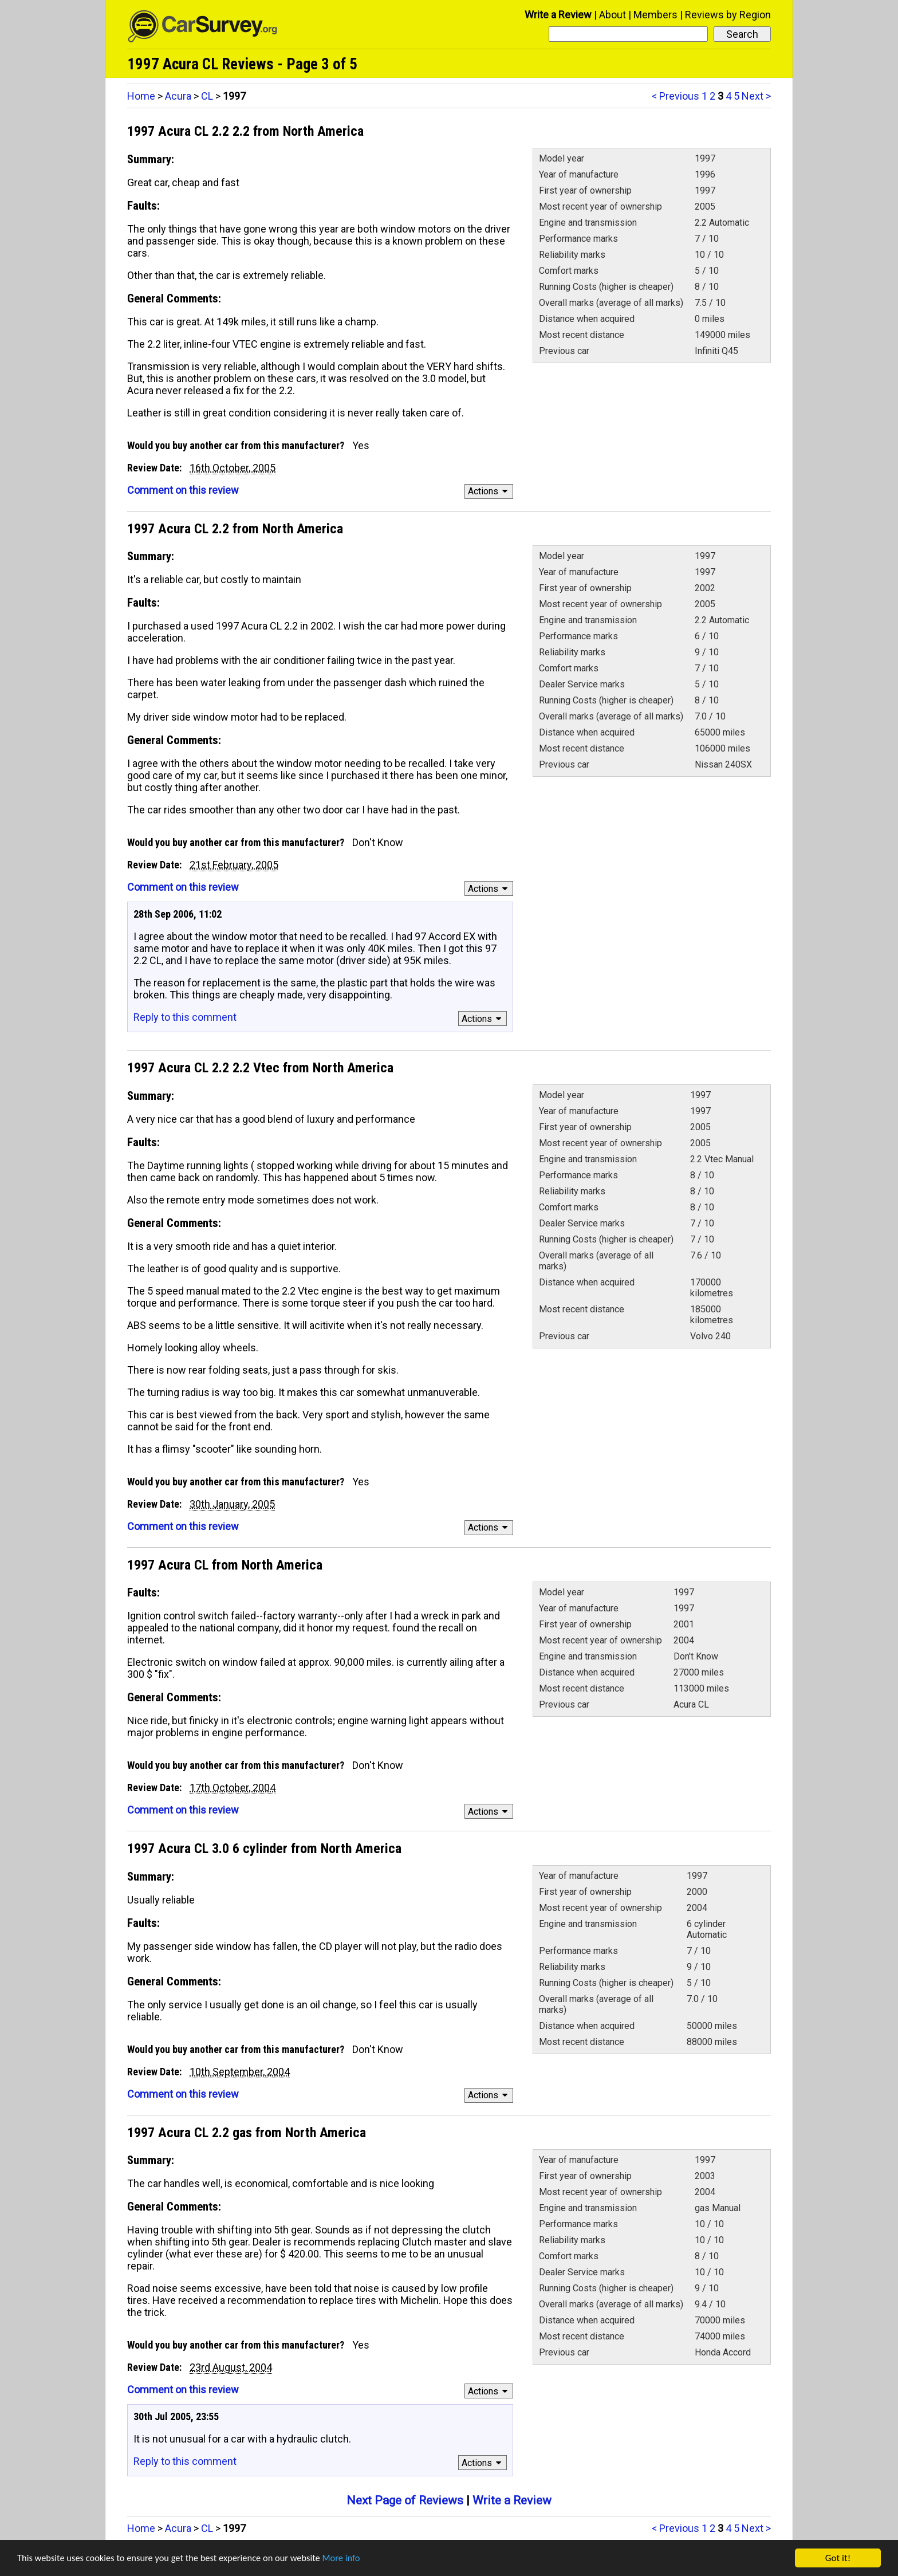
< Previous (675, 96)
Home (141, 96)
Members (655, 15)
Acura (178, 96)
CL (207, 96)
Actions (489, 491)
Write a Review (558, 15)
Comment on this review (183, 490)
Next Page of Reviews (404, 2500)
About (612, 15)
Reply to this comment (185, 1017)
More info (352, 2560)
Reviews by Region (728, 15)
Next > (756, 96)
